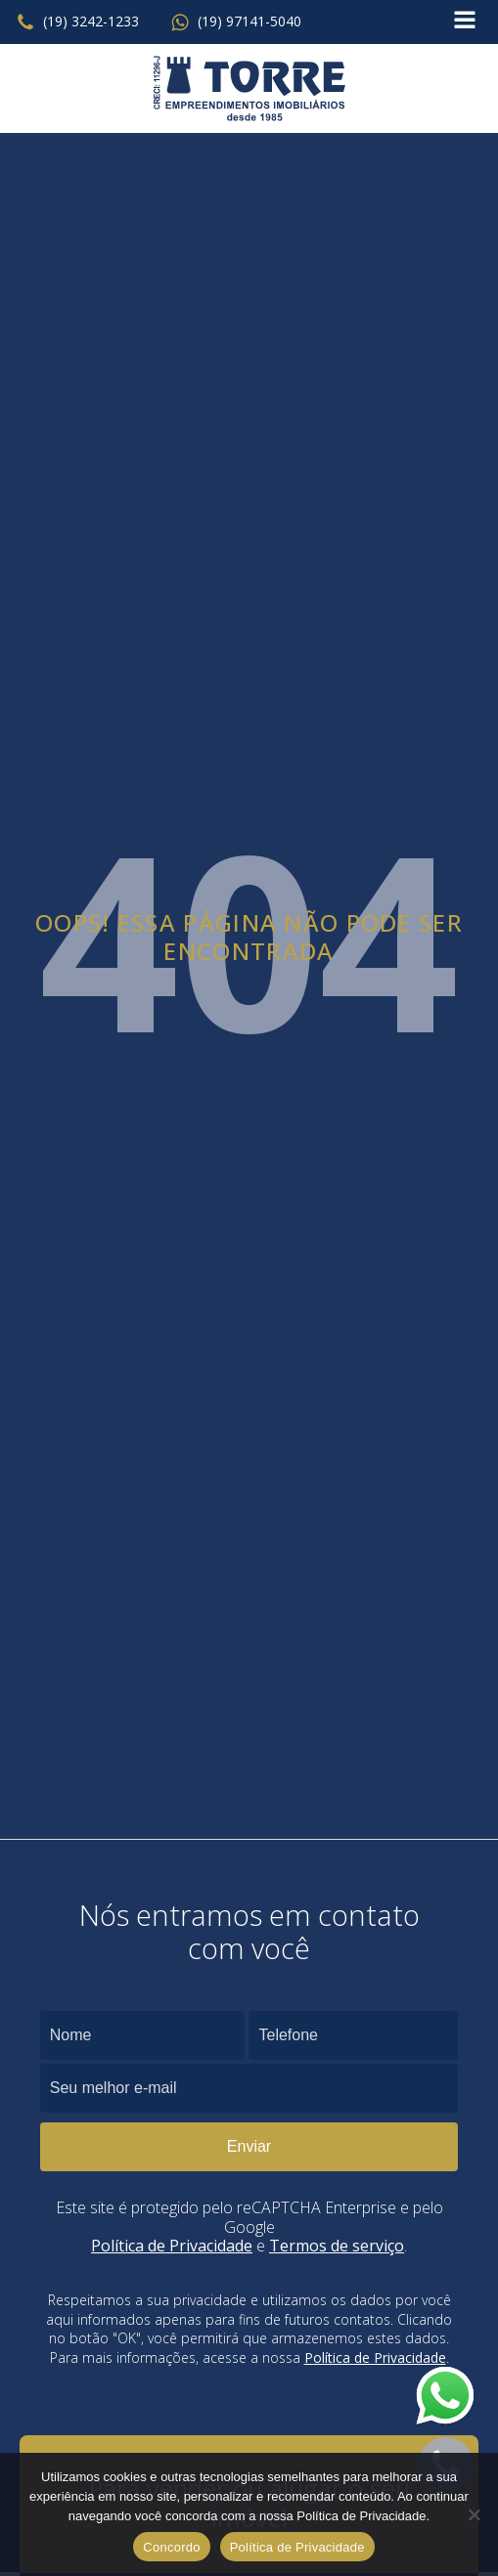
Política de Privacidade (171, 2245)
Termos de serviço (336, 2245)
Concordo (171, 2547)
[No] (473, 2514)
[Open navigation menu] (464, 22)
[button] (77, 22)
